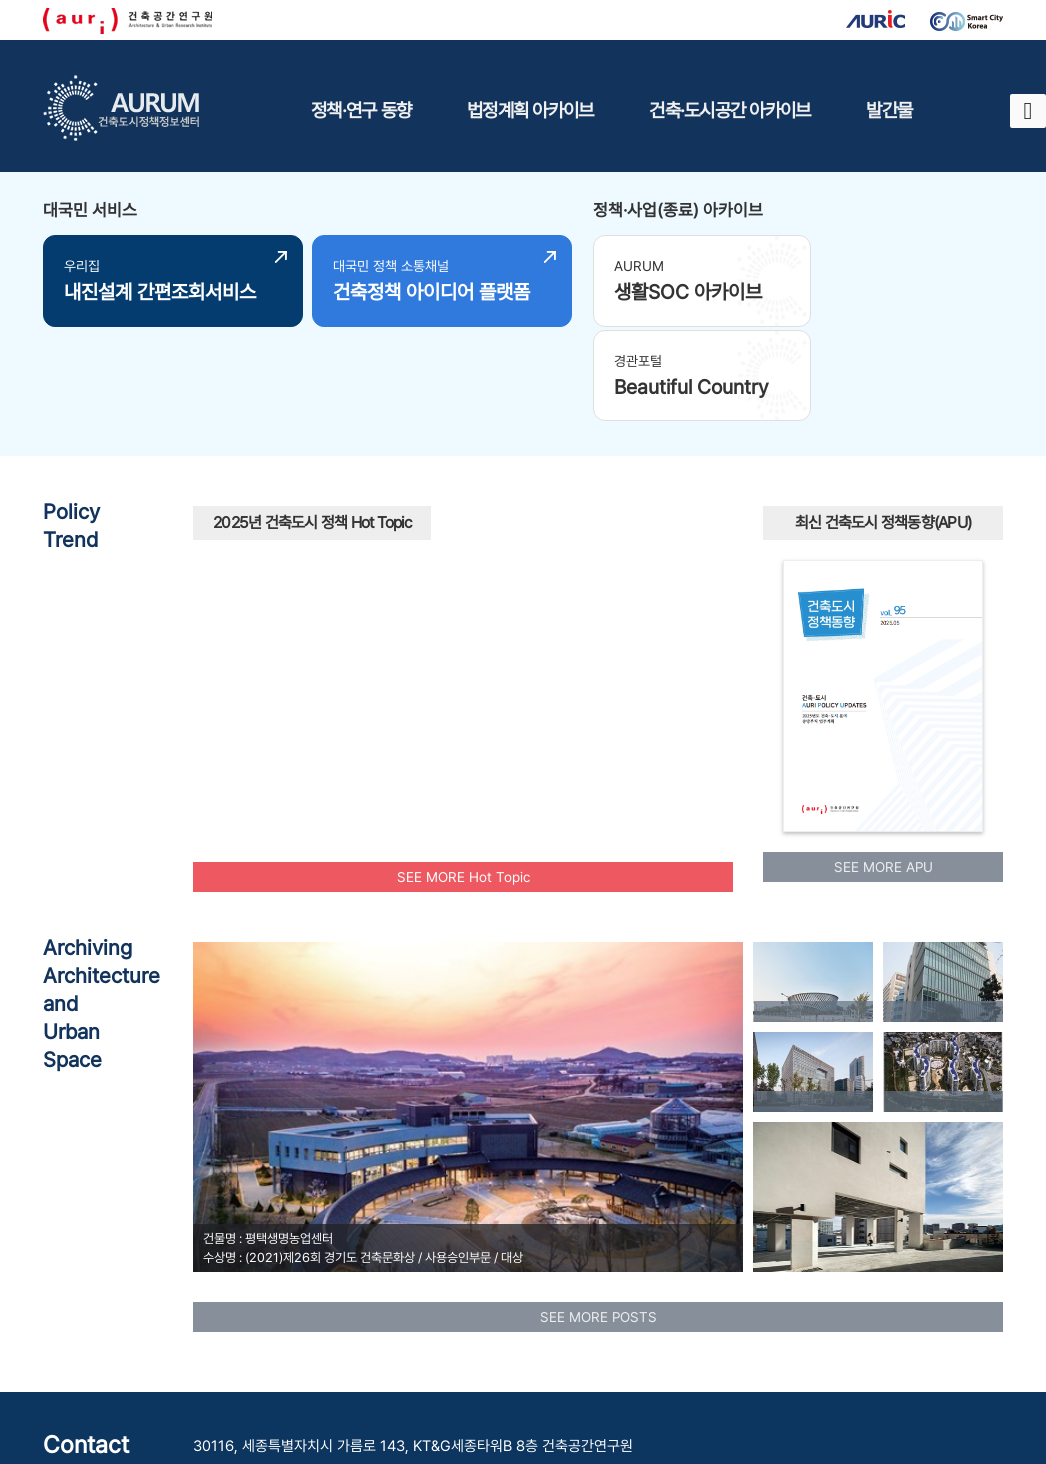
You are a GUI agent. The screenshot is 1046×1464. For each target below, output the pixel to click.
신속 (365, 562)
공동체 (432, 476)
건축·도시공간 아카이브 (729, 110)
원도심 (542, 516)
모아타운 (516, 674)
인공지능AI (644, 514)
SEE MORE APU (883, 769)
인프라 (673, 545)
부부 (672, 667)
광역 (287, 613)
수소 (672, 609)
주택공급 (609, 656)
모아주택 (578, 542)
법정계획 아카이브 (530, 110)
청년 (400, 652)
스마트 (492, 514)
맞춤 (327, 638)
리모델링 (254, 663)
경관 (690, 633)
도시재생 (297, 589)
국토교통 (457, 543)
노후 (382, 607)
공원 (606, 621)
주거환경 (586, 581)
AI (515, 583)
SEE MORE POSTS (598, 1218)
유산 (670, 569)
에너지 (315, 666)
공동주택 (500, 643)
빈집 (463, 597)
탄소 (323, 513)
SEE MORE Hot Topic (463, 778)
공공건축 (292, 539)
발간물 (889, 110)
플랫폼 (540, 717)
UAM (353, 690)
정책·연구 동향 (361, 110)
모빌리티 (503, 470)
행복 (567, 618)
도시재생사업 (428, 701)
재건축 (214, 632)
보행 (398, 499)
